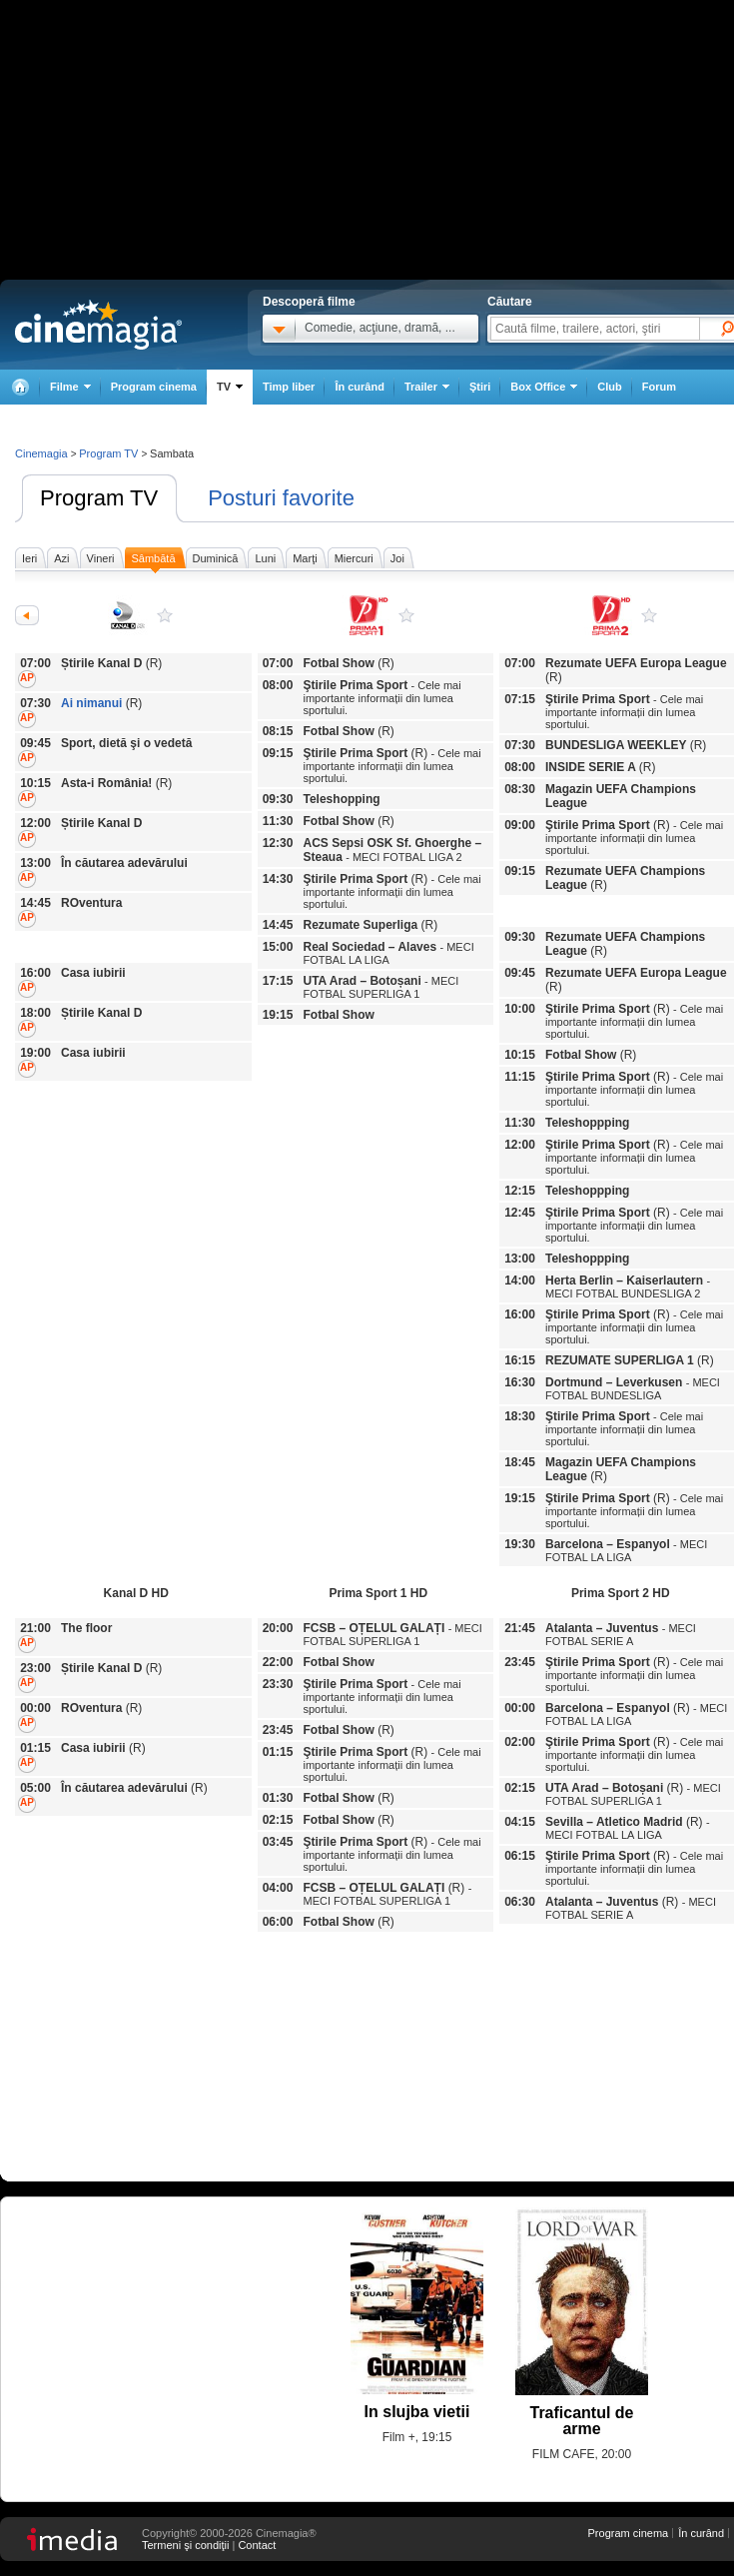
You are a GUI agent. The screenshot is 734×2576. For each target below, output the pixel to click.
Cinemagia (41, 453)
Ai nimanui (91, 703)
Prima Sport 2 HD (649, 615)
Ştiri (479, 387)
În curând (359, 387)
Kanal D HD (165, 615)
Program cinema (154, 387)
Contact (257, 2545)
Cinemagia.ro (98, 325)
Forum (659, 387)
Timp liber (289, 387)
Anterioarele (27, 615)
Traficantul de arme (581, 2420)
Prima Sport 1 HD (406, 615)
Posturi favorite (281, 497)
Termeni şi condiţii (185, 2545)
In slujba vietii (417, 2411)
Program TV (99, 497)
